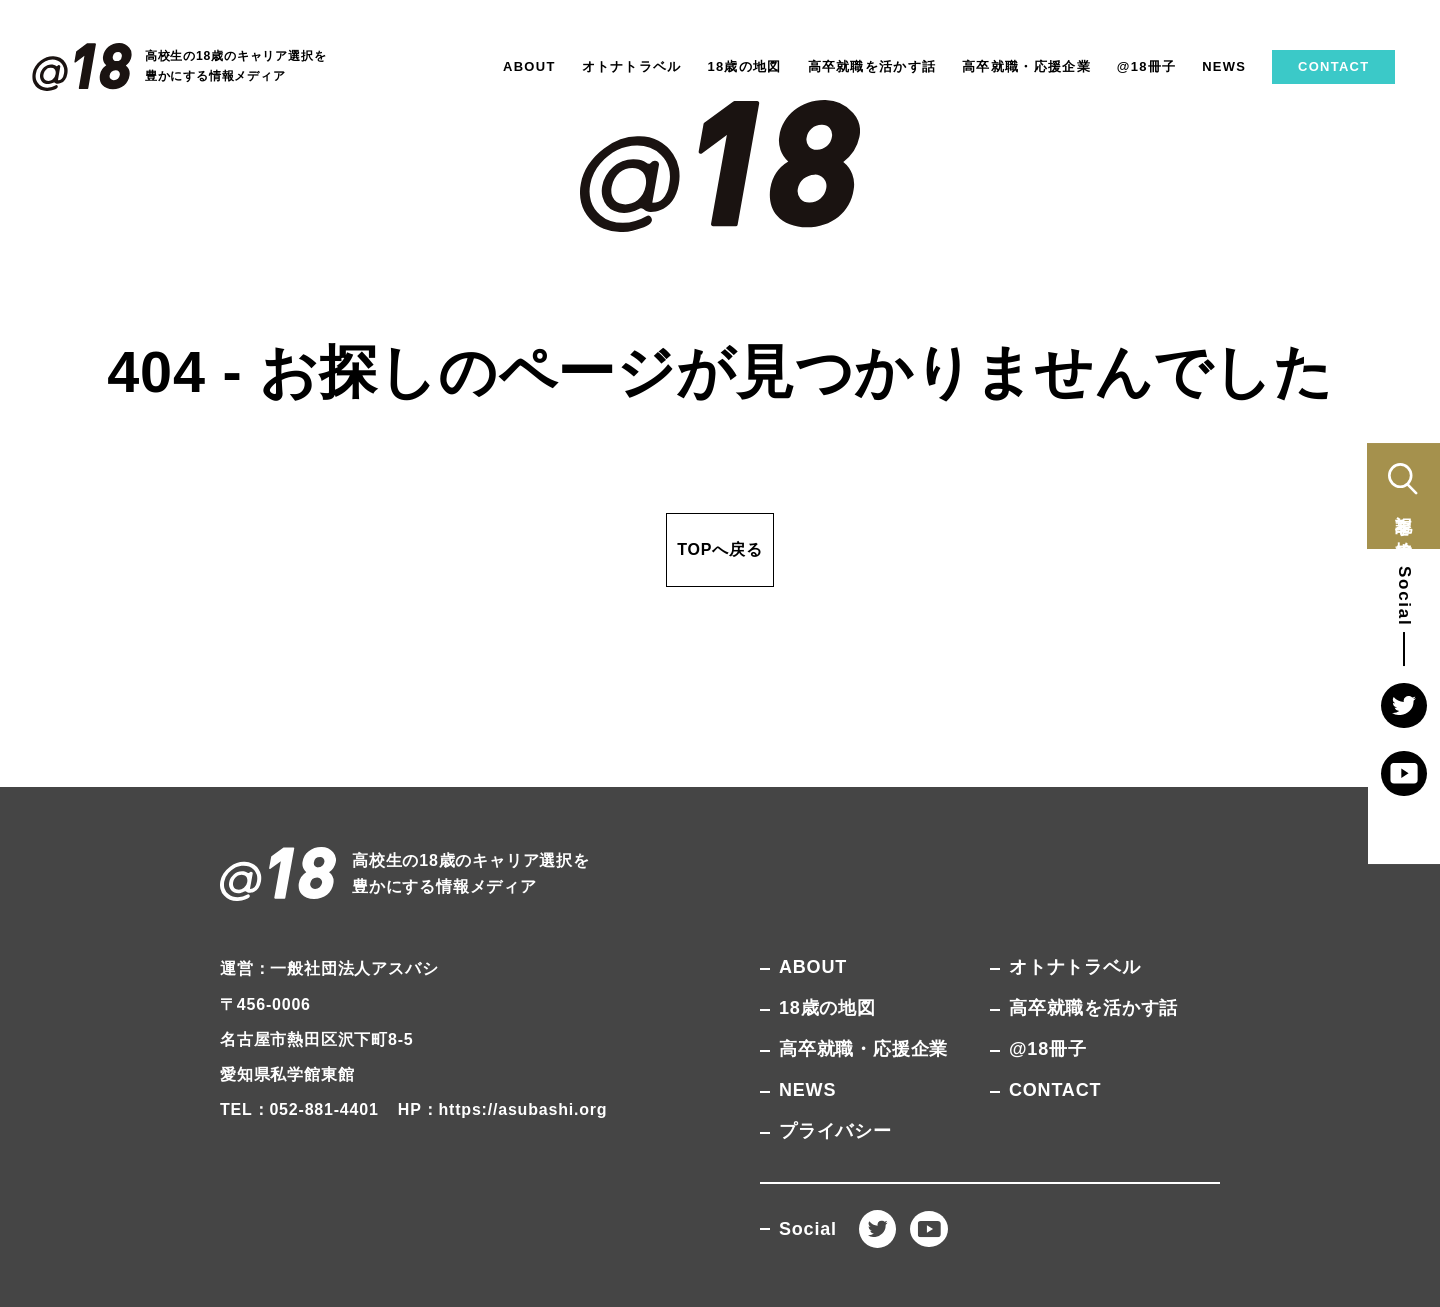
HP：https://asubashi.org (503, 1109)
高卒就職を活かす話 (872, 66)
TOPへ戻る (719, 549)
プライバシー (835, 1131)
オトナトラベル (632, 66)
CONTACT (1333, 66)
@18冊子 (1147, 66)
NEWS (1224, 66)
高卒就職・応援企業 (1026, 66)
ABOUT (529, 66)
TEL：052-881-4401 (299, 1109)
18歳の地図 (744, 66)
